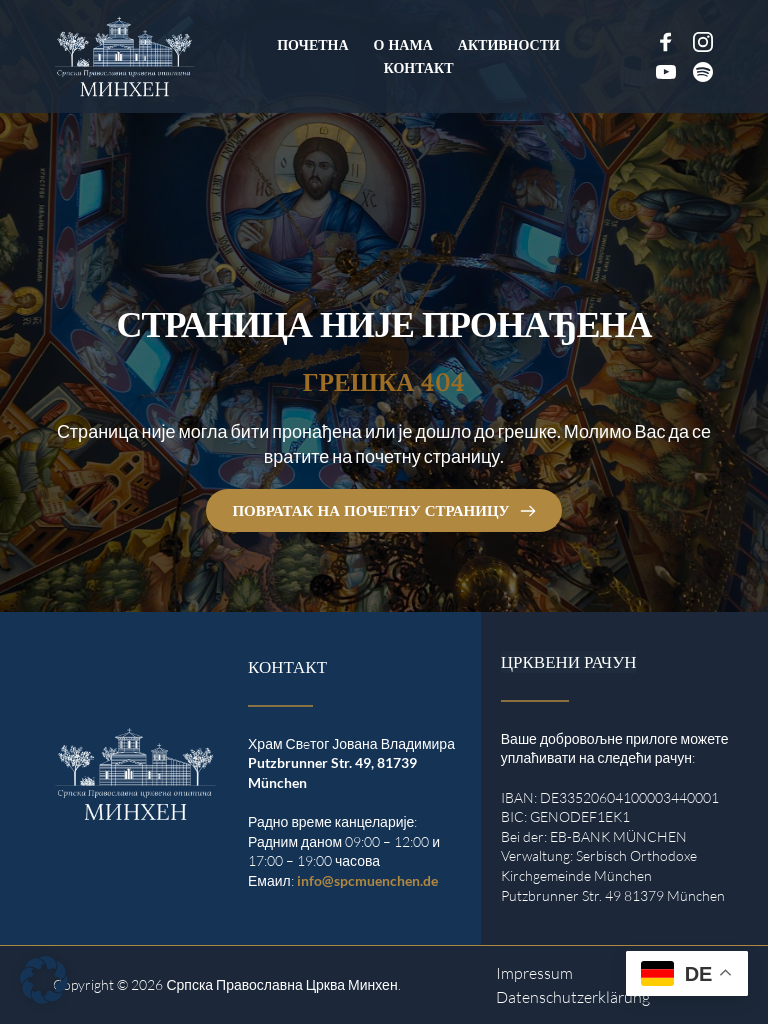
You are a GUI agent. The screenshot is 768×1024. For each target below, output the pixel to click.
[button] (44, 980)
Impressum (534, 973)
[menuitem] (312, 45)
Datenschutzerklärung (573, 997)
